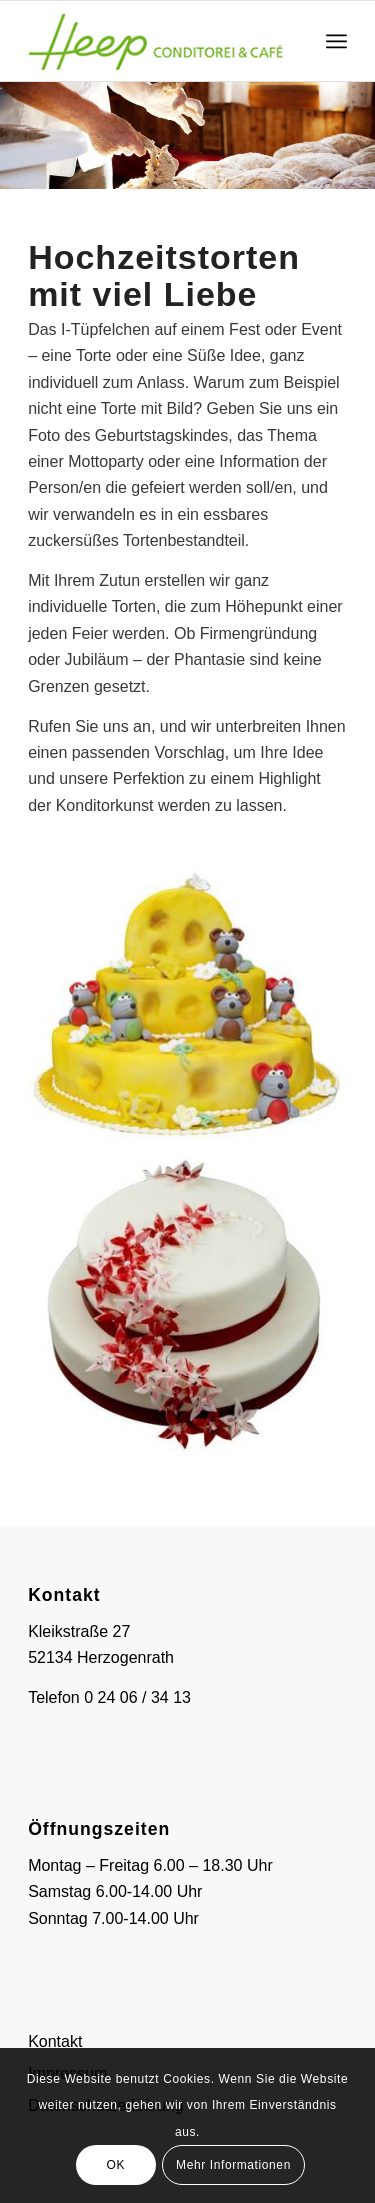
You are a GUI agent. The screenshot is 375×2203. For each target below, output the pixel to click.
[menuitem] (336, 41)
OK (116, 2165)
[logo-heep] (155, 41)
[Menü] (336, 41)
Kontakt (55, 2041)
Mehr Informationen (233, 2165)
